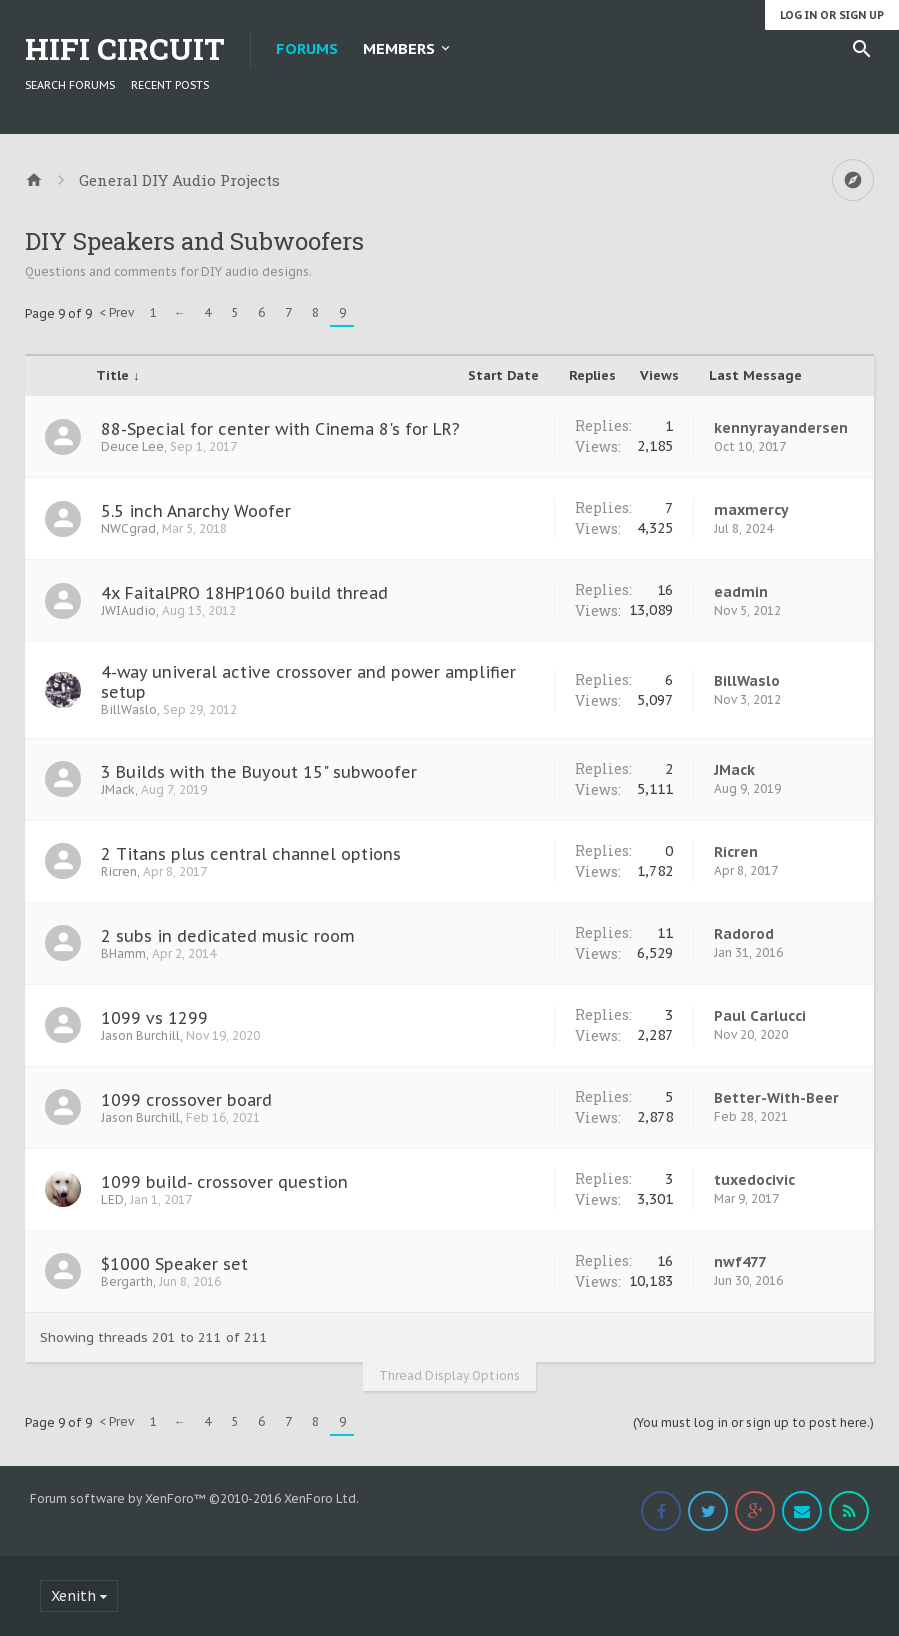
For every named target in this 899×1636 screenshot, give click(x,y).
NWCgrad (128, 528)
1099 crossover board (186, 1100)
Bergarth (127, 1281)
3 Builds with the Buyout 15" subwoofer (259, 772)
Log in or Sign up (832, 15)
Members (399, 48)
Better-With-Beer (776, 1098)
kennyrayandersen (781, 428)
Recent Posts (170, 85)
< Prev (116, 312)
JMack (118, 789)
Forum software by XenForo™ (194, 1498)
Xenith (73, 1596)
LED (112, 1199)
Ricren (119, 871)
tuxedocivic (754, 1180)
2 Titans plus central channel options (251, 854)
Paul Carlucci (760, 1016)
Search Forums (70, 85)
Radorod (744, 934)
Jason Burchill (140, 1035)
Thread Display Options (449, 1375)
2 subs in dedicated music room (228, 936)
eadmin (741, 592)
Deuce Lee (132, 446)
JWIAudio (128, 610)
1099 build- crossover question (224, 1182)
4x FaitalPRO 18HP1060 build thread (244, 593)
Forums (307, 48)
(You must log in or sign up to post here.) (753, 1422)
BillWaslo (129, 709)
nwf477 (740, 1262)
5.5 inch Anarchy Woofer (196, 511)
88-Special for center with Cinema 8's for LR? (280, 429)
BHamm (123, 953)
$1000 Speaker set (174, 1264)
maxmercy (751, 510)
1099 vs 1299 (154, 1018)
